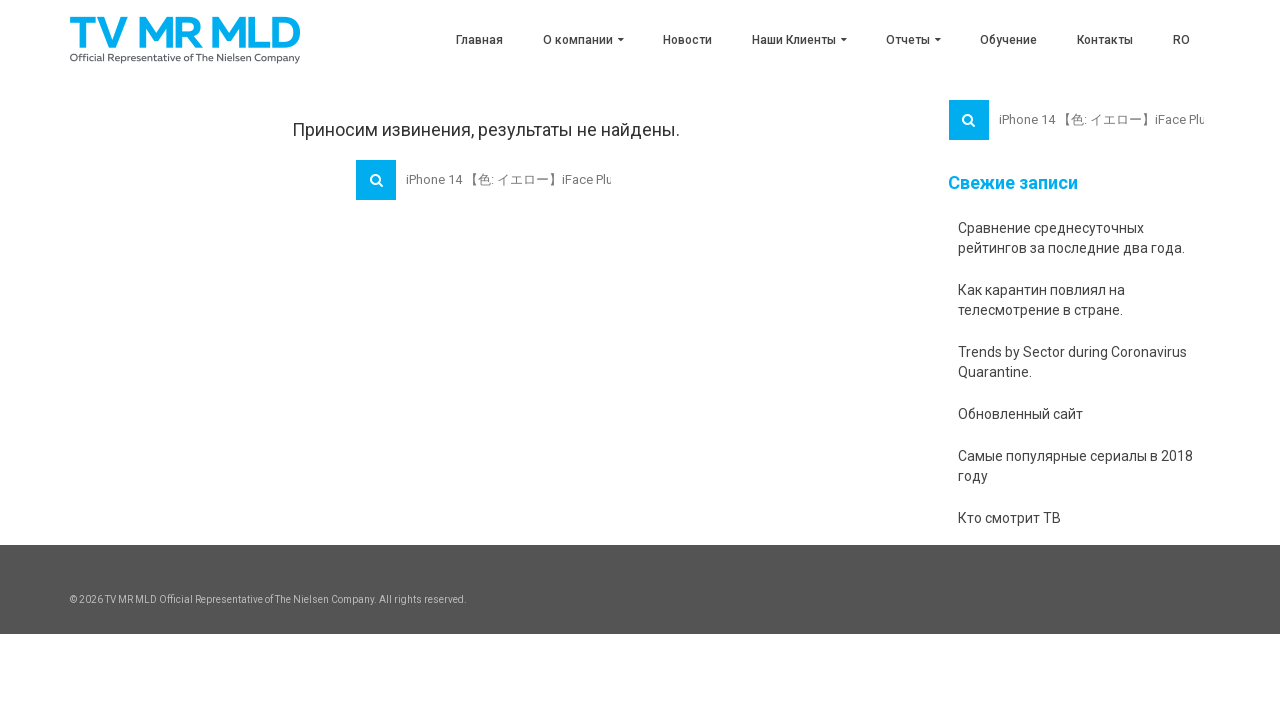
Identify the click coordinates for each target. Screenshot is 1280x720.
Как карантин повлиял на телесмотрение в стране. (1041, 300)
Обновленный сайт (1020, 414)
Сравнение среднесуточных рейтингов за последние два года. (1071, 238)
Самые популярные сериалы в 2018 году (1075, 466)
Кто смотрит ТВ (1009, 518)
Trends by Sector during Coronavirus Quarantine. (1072, 362)
